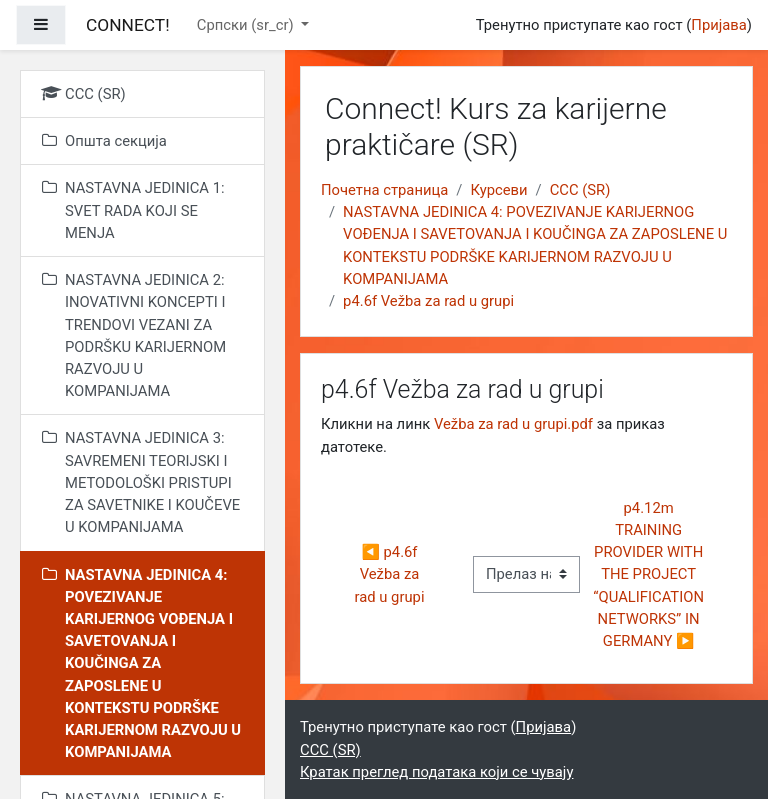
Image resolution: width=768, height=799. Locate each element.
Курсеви (498, 190)
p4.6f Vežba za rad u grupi (428, 301)
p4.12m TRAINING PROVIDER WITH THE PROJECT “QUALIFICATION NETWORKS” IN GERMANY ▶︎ (650, 574)
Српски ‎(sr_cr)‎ (247, 25)
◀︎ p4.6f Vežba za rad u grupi (389, 574)
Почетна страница (384, 190)
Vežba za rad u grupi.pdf (513, 424)
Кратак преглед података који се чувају (436, 772)
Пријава (719, 25)
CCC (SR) (580, 190)
